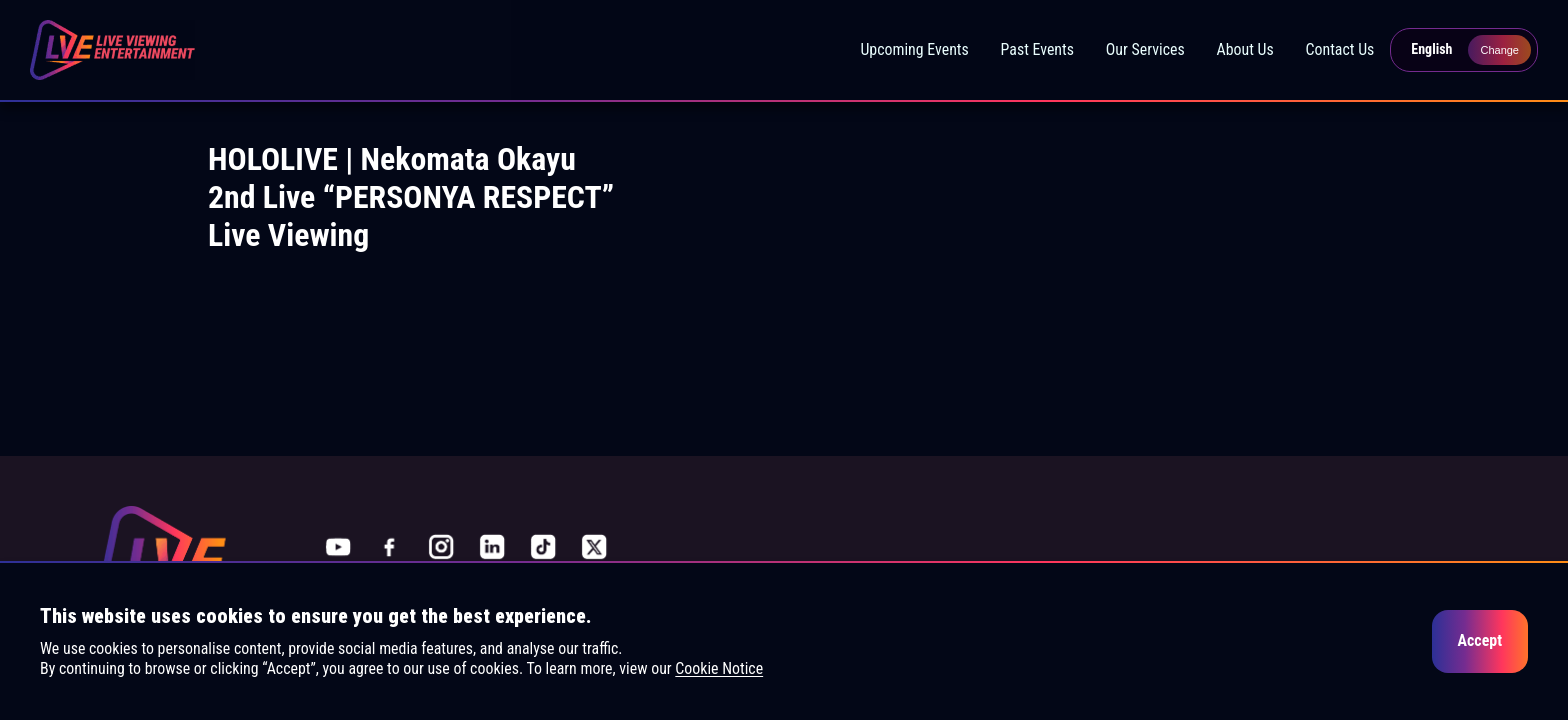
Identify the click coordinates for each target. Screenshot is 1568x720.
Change (1499, 50)
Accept (1480, 640)
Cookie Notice (719, 668)
